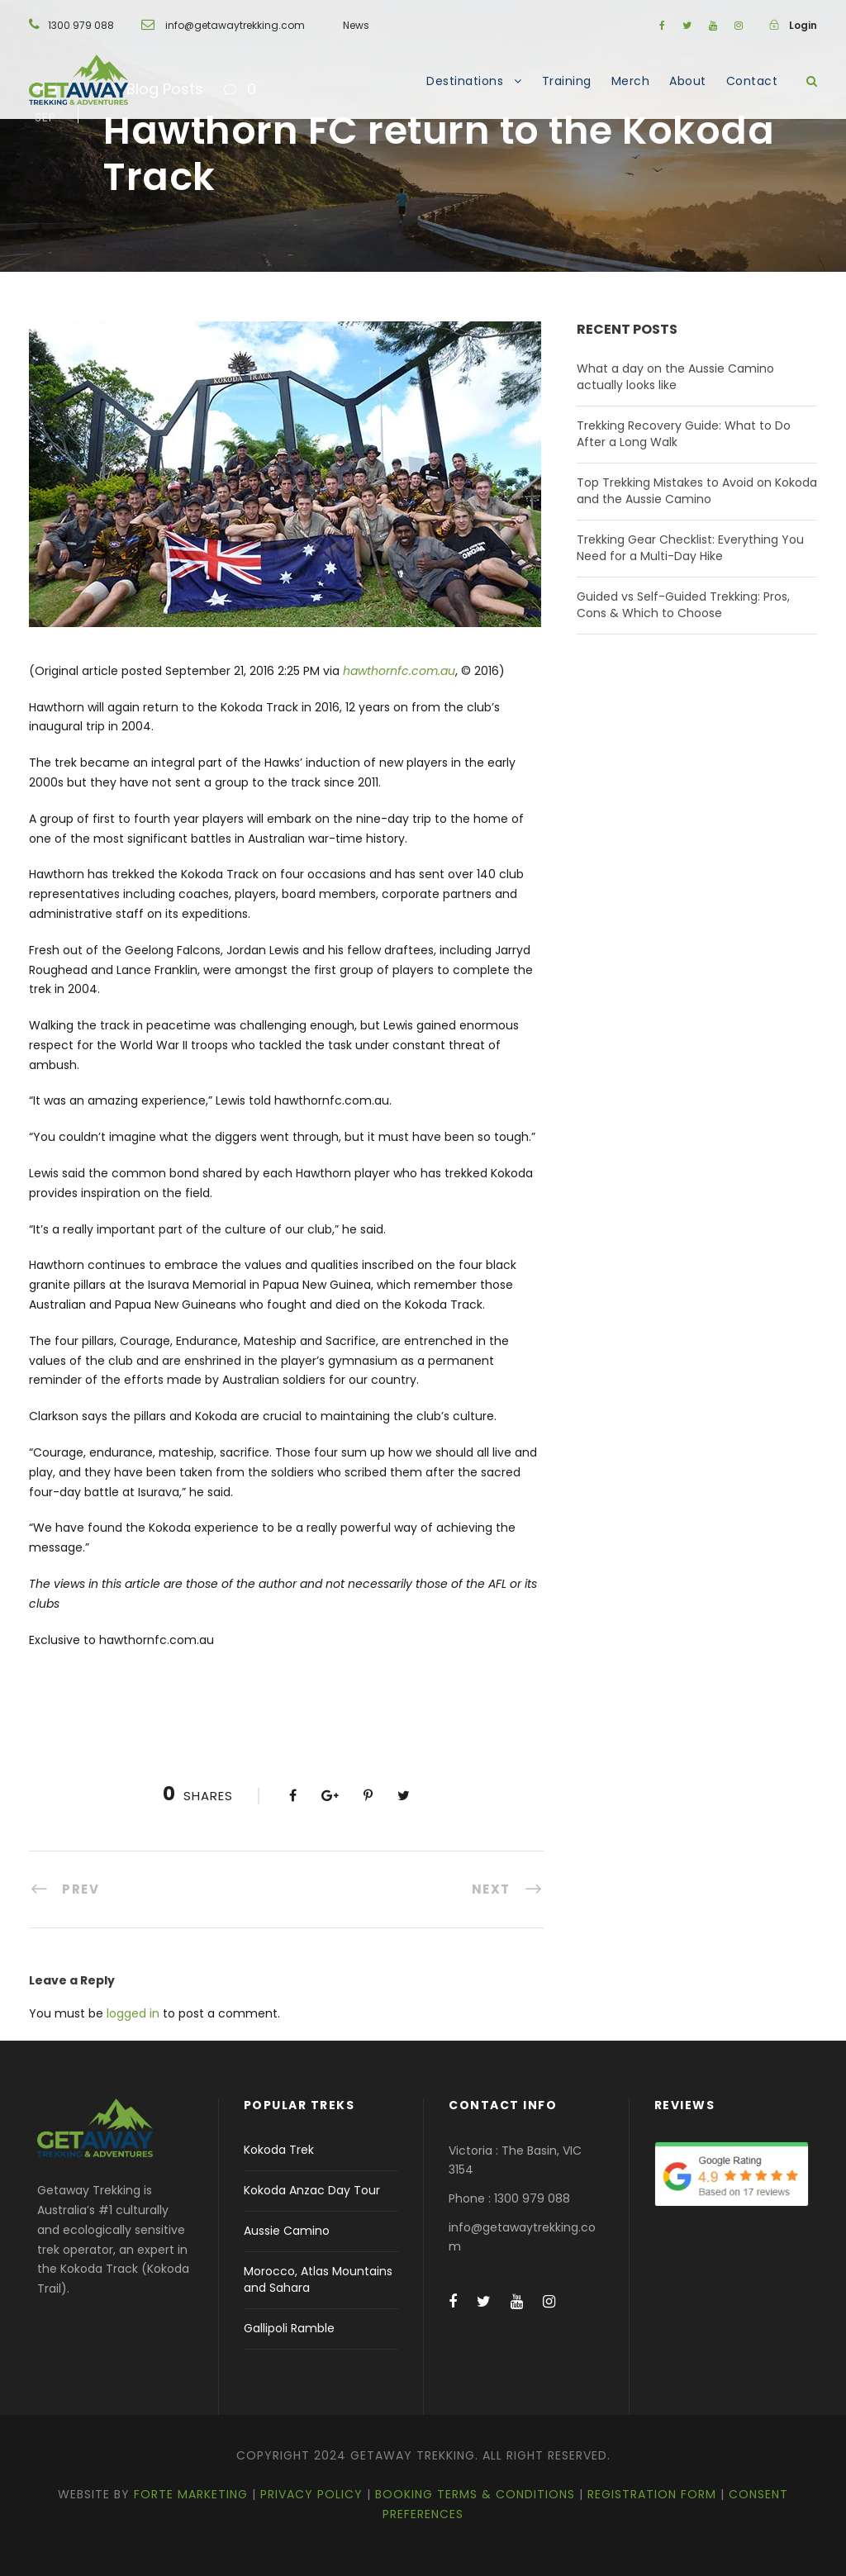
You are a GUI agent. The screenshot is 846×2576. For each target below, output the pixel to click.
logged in (133, 2013)
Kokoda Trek (279, 2149)
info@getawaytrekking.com (235, 25)
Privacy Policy (311, 2494)
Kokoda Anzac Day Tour (312, 2190)
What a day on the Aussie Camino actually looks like (675, 376)
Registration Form (651, 2494)
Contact (752, 81)
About (687, 81)
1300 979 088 (81, 25)
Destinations (464, 81)
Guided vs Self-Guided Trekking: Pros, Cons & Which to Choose (683, 604)
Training (567, 81)
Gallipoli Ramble (289, 2328)
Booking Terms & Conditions (475, 2494)
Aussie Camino (287, 2230)
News (356, 25)
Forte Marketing (191, 2494)
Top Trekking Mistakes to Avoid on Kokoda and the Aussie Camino (697, 490)
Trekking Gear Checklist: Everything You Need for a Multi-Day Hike (690, 547)
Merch (630, 81)
